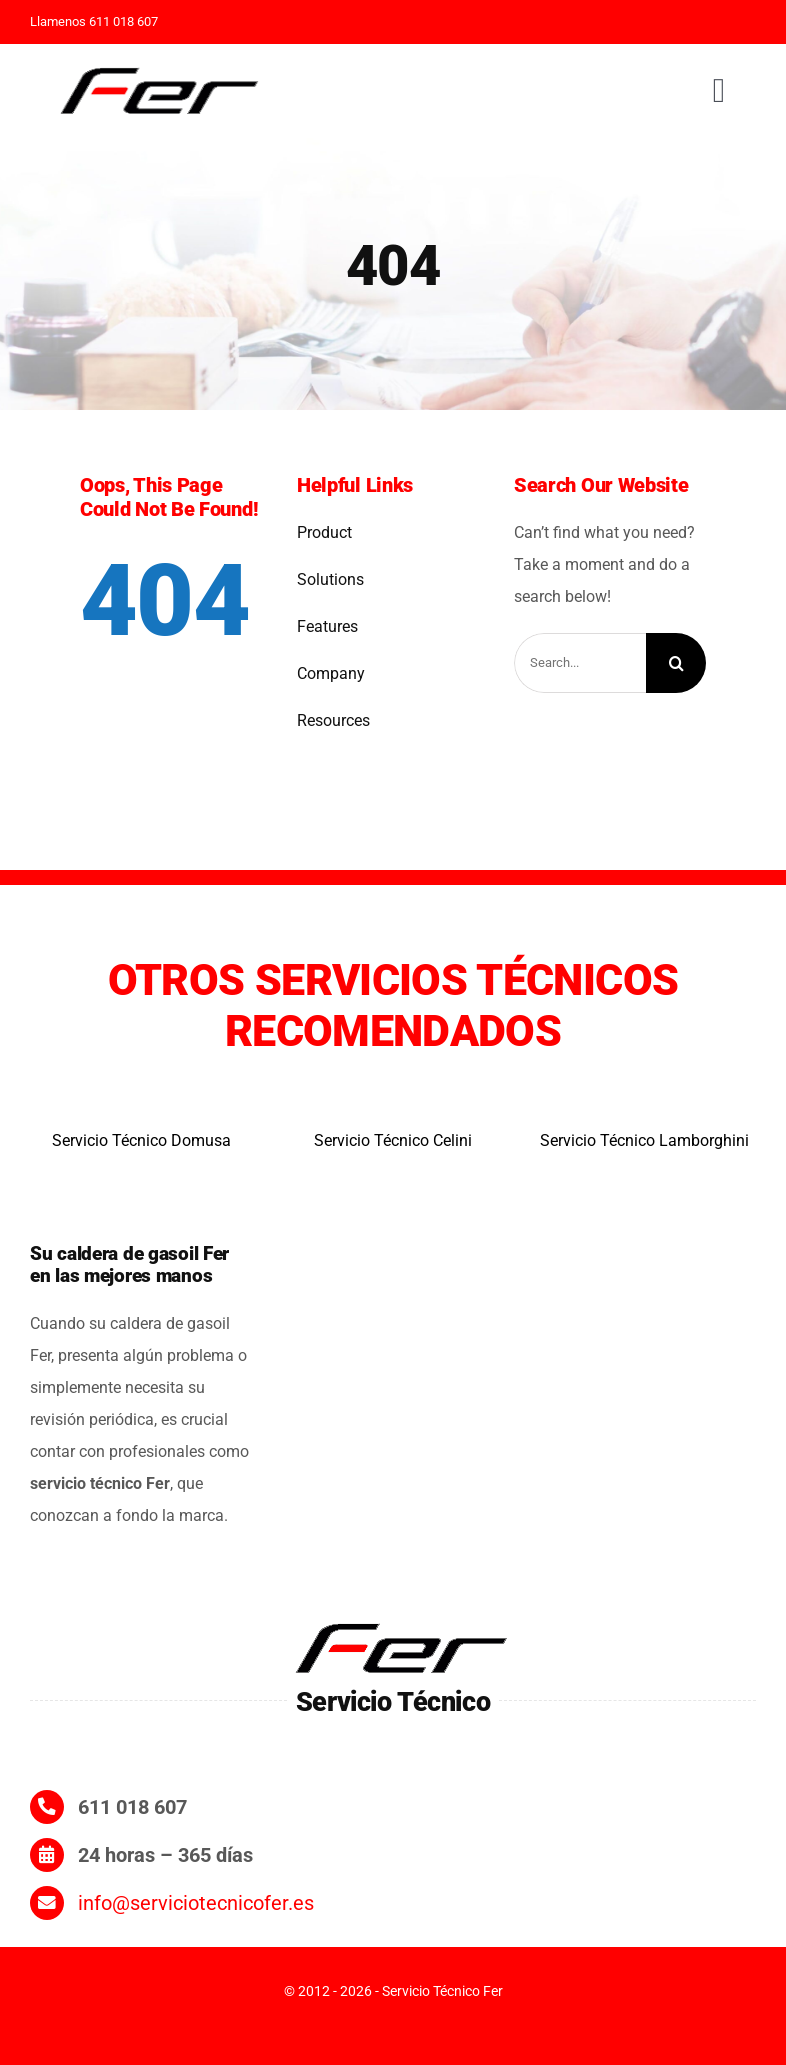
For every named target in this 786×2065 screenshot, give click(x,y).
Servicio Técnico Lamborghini (644, 1140)
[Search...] (580, 663)
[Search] (676, 663)
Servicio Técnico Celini (393, 1140)
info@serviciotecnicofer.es (196, 1903)
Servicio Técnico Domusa (141, 1140)
